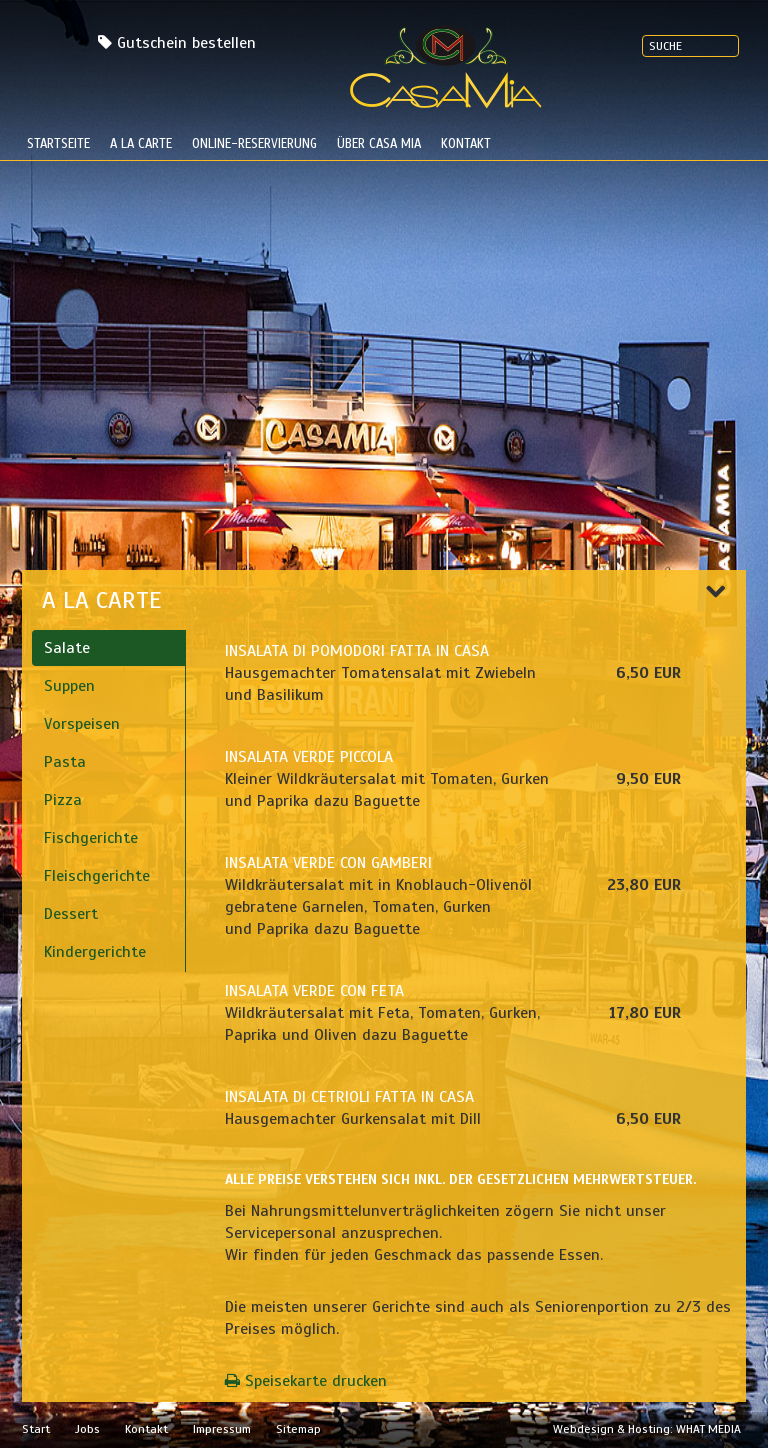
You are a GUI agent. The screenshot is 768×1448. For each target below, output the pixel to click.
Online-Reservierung (254, 144)
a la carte (141, 144)
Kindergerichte (95, 952)
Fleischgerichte (97, 876)
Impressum (222, 1429)
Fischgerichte (91, 838)
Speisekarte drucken (306, 1381)
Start (36, 1429)
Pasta (65, 762)
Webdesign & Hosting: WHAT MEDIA (647, 1429)
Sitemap (298, 1429)
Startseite (58, 144)
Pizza (63, 800)
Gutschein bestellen (186, 43)
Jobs (87, 1429)
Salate (67, 648)
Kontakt (466, 144)
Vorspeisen (82, 724)
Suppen (69, 686)
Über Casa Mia (379, 144)
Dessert (71, 914)
